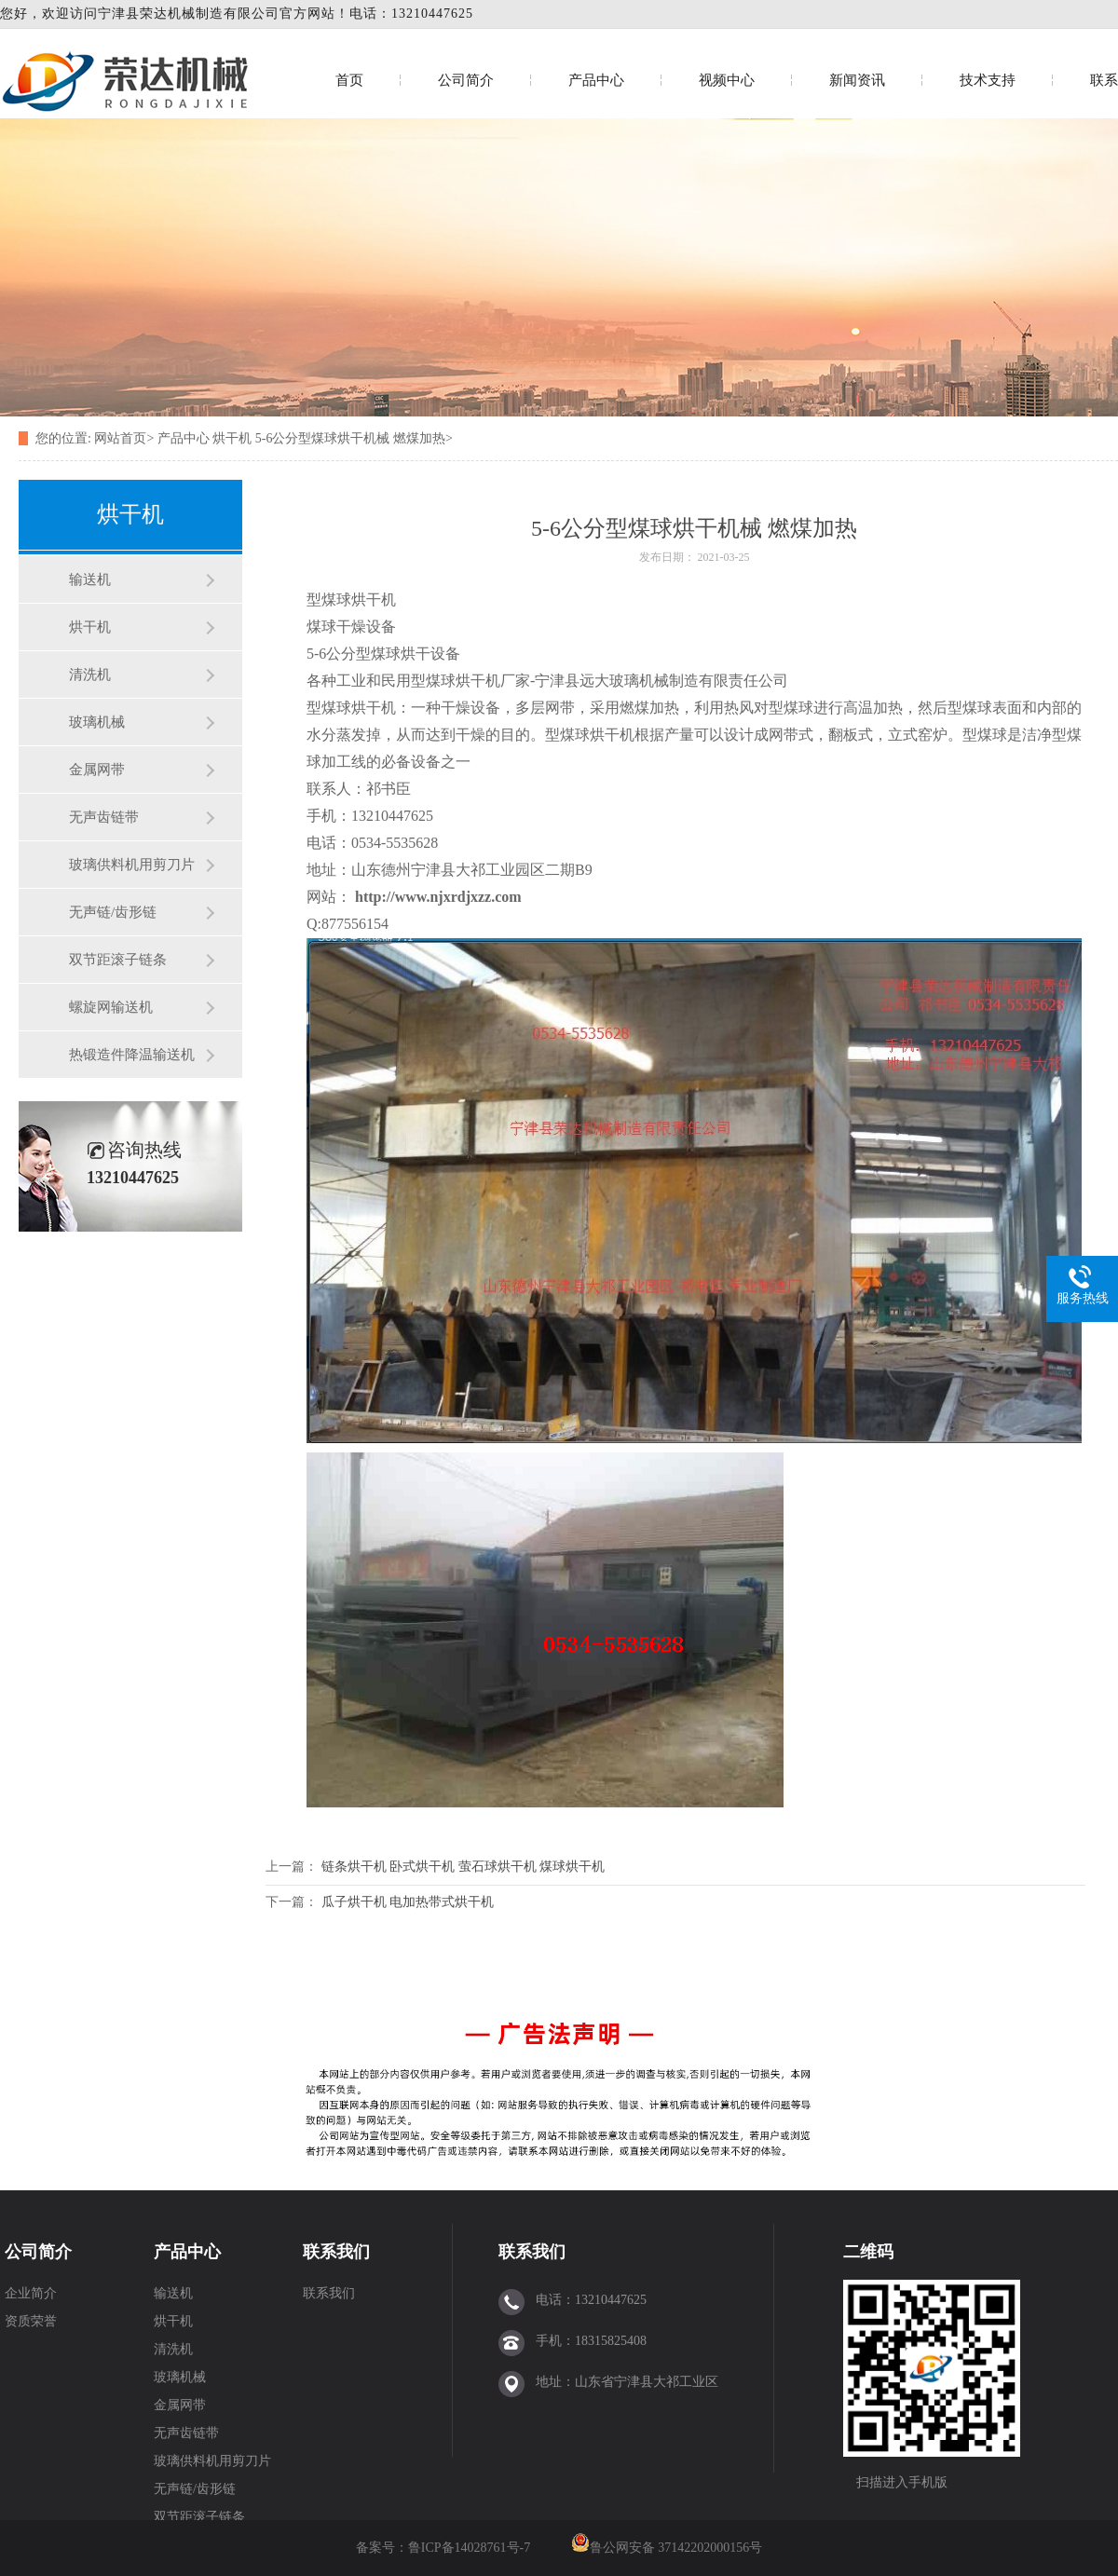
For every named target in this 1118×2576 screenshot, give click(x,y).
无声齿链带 (104, 817)
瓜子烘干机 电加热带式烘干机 (408, 1902)
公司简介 (466, 80)
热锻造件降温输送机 (132, 1054)
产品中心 (596, 80)
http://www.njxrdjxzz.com (438, 897)
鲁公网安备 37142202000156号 (676, 2548)
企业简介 (31, 2293)
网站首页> (124, 438)
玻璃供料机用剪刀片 (132, 864)
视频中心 (727, 80)
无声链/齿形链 (113, 912)
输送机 (90, 579)
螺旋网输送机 (111, 1007)
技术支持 (988, 80)
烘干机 (232, 438)
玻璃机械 (97, 722)
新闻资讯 (857, 80)
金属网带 (97, 769)
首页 (349, 80)
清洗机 (90, 674)
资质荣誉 (31, 2321)
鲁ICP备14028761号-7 (471, 2548)
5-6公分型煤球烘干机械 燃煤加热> (354, 438)
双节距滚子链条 (118, 959)
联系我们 (336, 2251)
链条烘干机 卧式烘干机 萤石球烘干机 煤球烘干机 (463, 1867)
